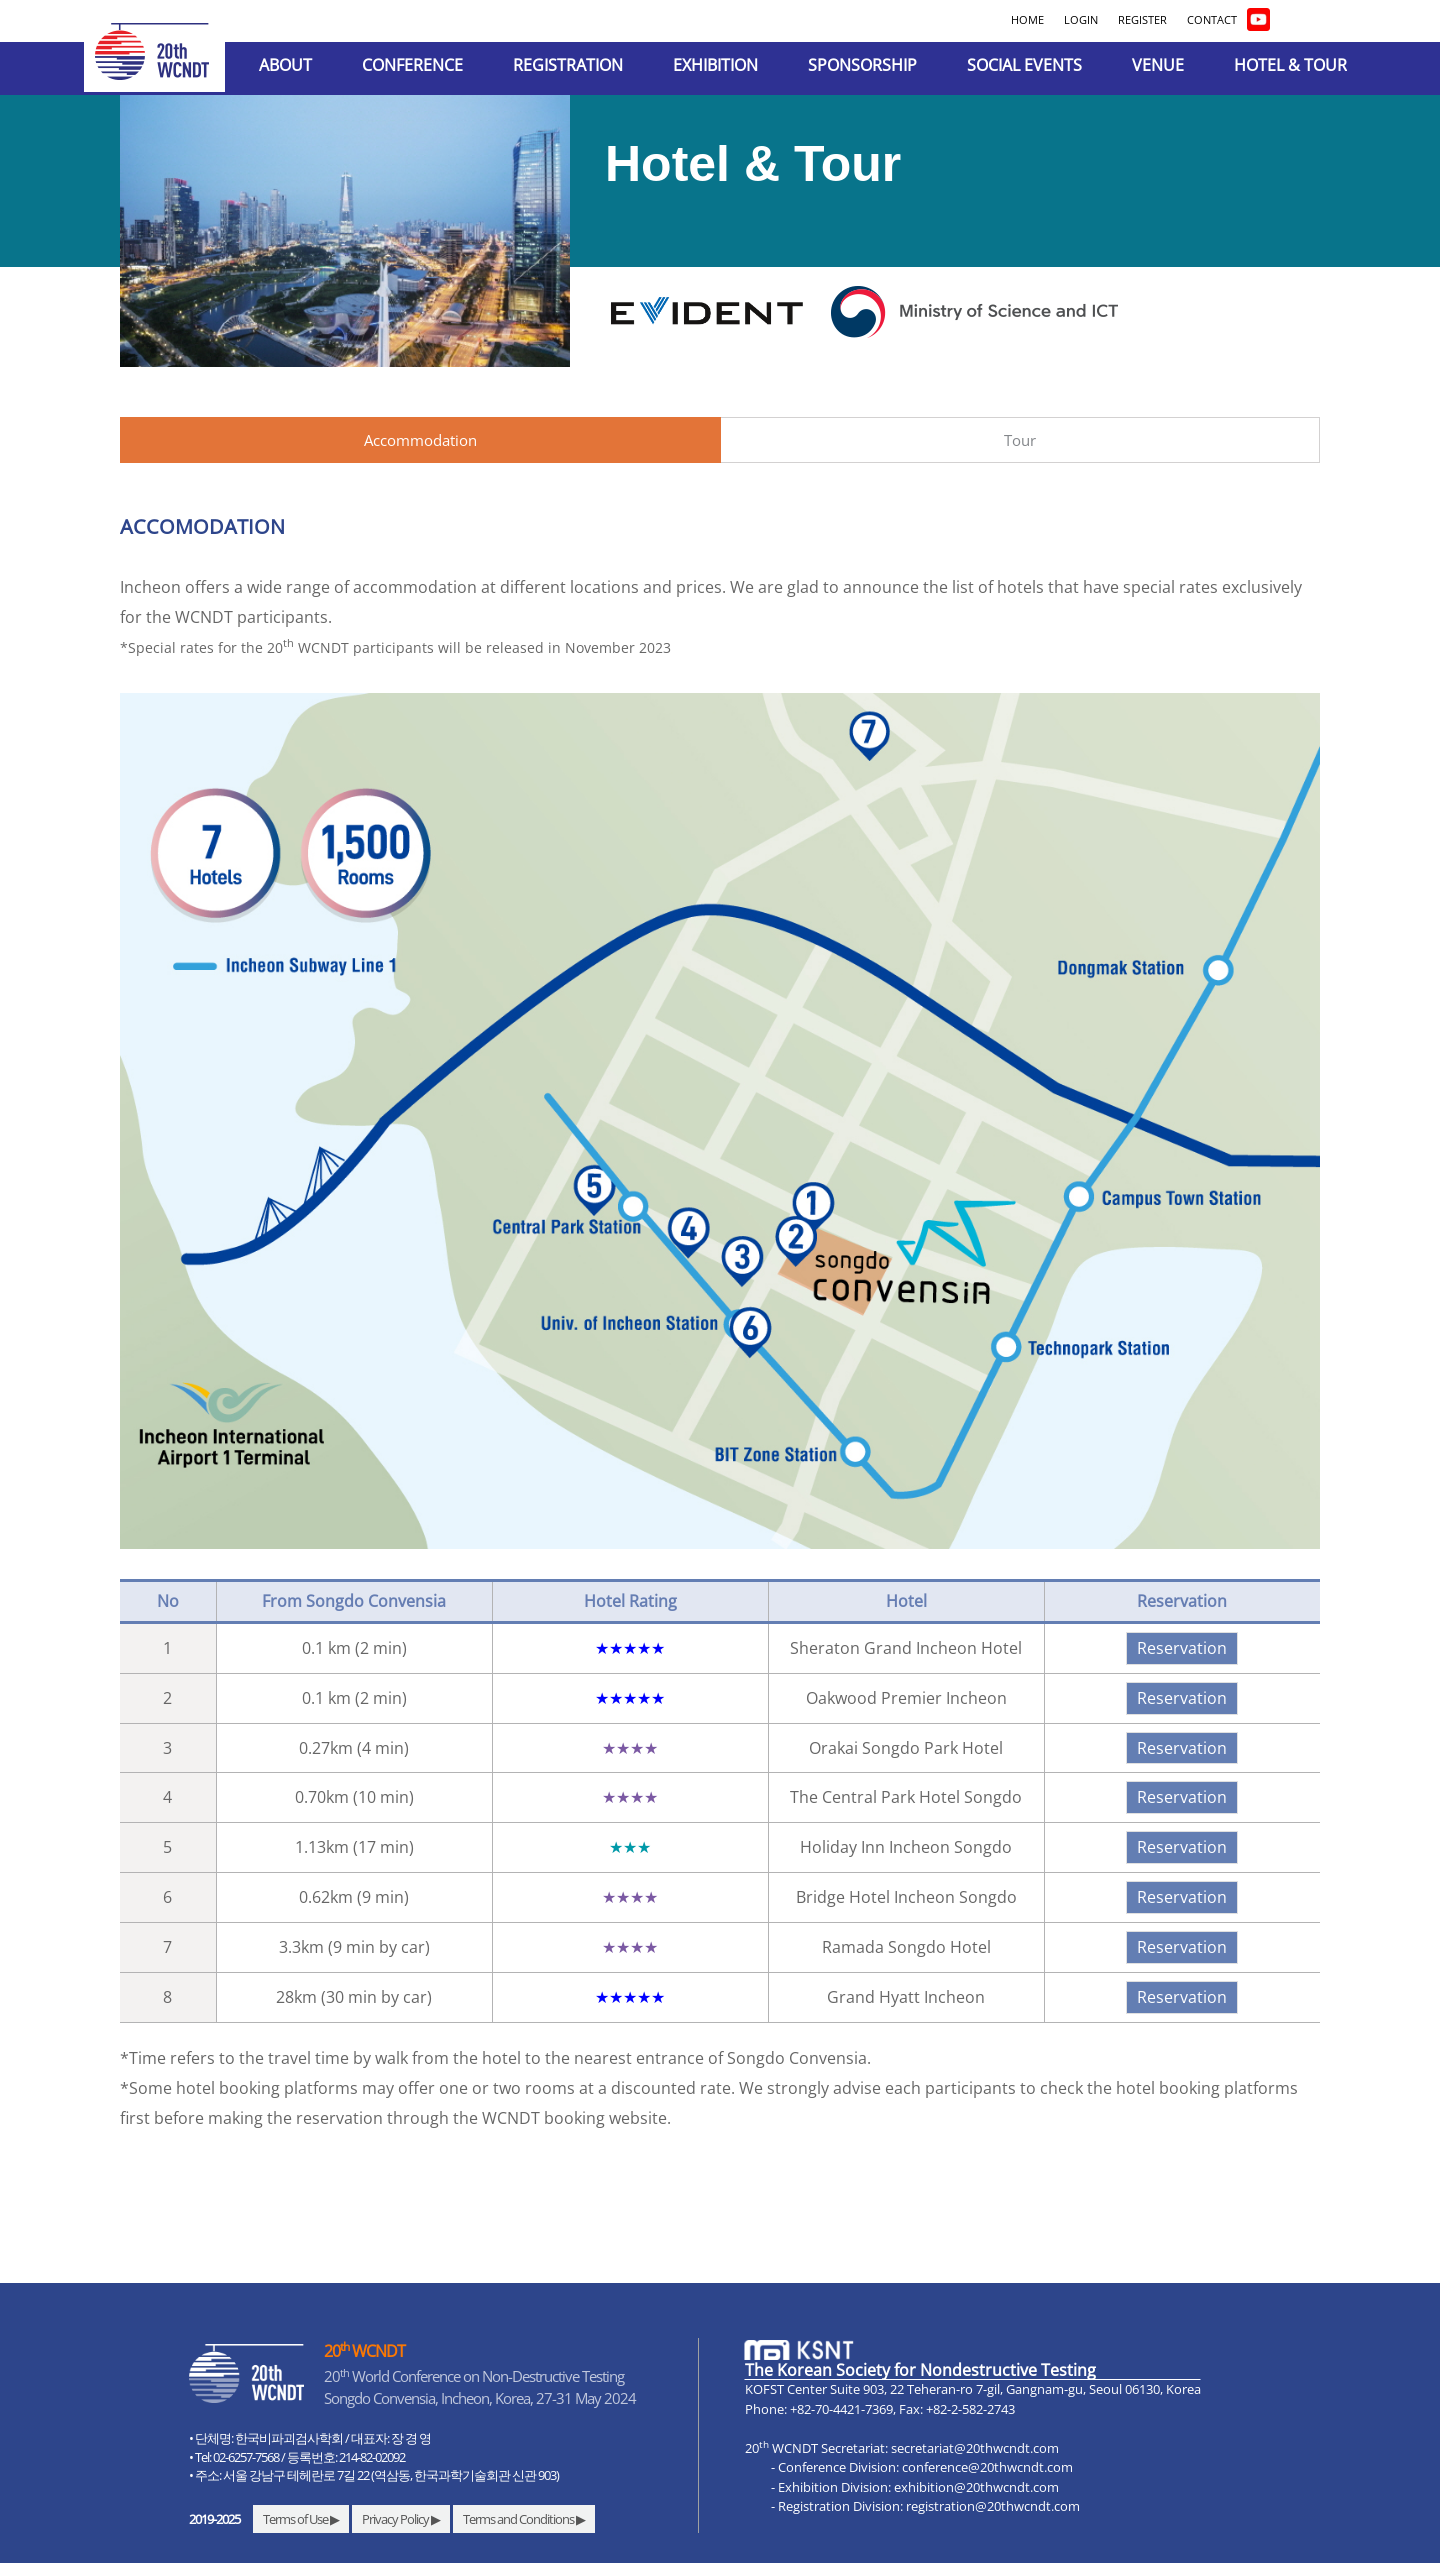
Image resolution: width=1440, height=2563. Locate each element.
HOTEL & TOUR (1290, 65)
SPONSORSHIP (862, 65)
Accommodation (420, 440)
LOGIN (1081, 19)
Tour (1020, 440)
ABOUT (285, 65)
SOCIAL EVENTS (1024, 65)
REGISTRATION (568, 65)
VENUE (1158, 65)
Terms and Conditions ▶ (524, 2519)
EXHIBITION (715, 65)
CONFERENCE (412, 65)
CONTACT (1212, 19)
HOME (1027, 19)
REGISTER (1142, 19)
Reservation (1182, 1648)
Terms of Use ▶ (301, 2519)
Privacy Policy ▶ (401, 2519)
